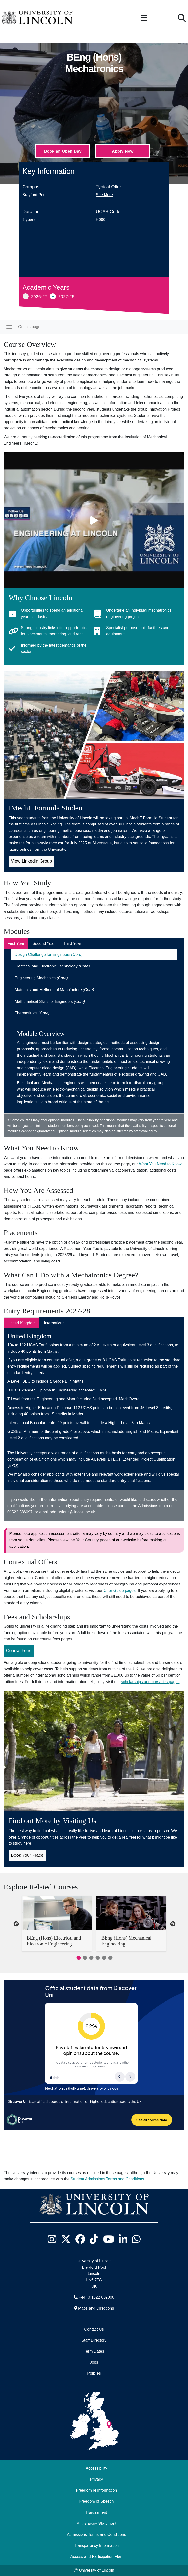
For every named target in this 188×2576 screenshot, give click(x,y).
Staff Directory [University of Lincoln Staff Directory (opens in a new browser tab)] (94, 2340)
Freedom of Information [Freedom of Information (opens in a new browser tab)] (96, 2490)
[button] (144, 18)
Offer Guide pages (120, 1590)
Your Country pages (93, 1540)
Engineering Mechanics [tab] (41, 978)
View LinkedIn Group (31, 861)
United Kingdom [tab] (21, 1323)
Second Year (44, 943)
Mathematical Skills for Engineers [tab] (50, 1001)
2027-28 (62, 296)
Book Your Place (27, 1855)
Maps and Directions (96, 2308)
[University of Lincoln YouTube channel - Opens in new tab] (108, 2239)
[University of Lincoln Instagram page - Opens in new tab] (52, 2239)
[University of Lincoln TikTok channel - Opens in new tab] (94, 2239)
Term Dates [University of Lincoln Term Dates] (94, 2351)
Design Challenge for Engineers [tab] (48, 954)
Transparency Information (96, 2545)
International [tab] (54, 1323)
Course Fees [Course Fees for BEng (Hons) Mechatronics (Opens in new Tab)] (19, 1650)
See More (104, 195)
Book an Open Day (63, 151)
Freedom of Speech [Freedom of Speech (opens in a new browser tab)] (96, 2501)
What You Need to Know (160, 1164)
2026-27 (35, 296)
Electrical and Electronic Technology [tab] (52, 966)
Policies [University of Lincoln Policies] (94, 2373)
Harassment (96, 2512)
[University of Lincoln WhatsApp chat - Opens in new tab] (136, 2239)
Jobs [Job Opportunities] (94, 2362)
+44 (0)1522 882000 (96, 2297)
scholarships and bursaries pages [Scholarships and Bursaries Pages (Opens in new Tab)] (150, 1681)
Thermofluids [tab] (32, 1013)
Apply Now (123, 151)
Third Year (72, 943)
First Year (16, 943)
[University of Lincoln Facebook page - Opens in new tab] (80, 2239)
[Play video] (94, 520)
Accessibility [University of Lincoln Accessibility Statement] (96, 2468)
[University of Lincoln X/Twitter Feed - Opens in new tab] (66, 2239)
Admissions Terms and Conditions (96, 2534)
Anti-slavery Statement (96, 2523)
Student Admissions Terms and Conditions (107, 2179)
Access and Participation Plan (96, 2556)
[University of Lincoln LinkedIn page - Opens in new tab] (123, 2239)
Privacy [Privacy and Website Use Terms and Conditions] (96, 2479)
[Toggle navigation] (9, 327)
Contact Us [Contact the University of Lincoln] (94, 2329)
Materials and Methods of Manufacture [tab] (54, 989)
